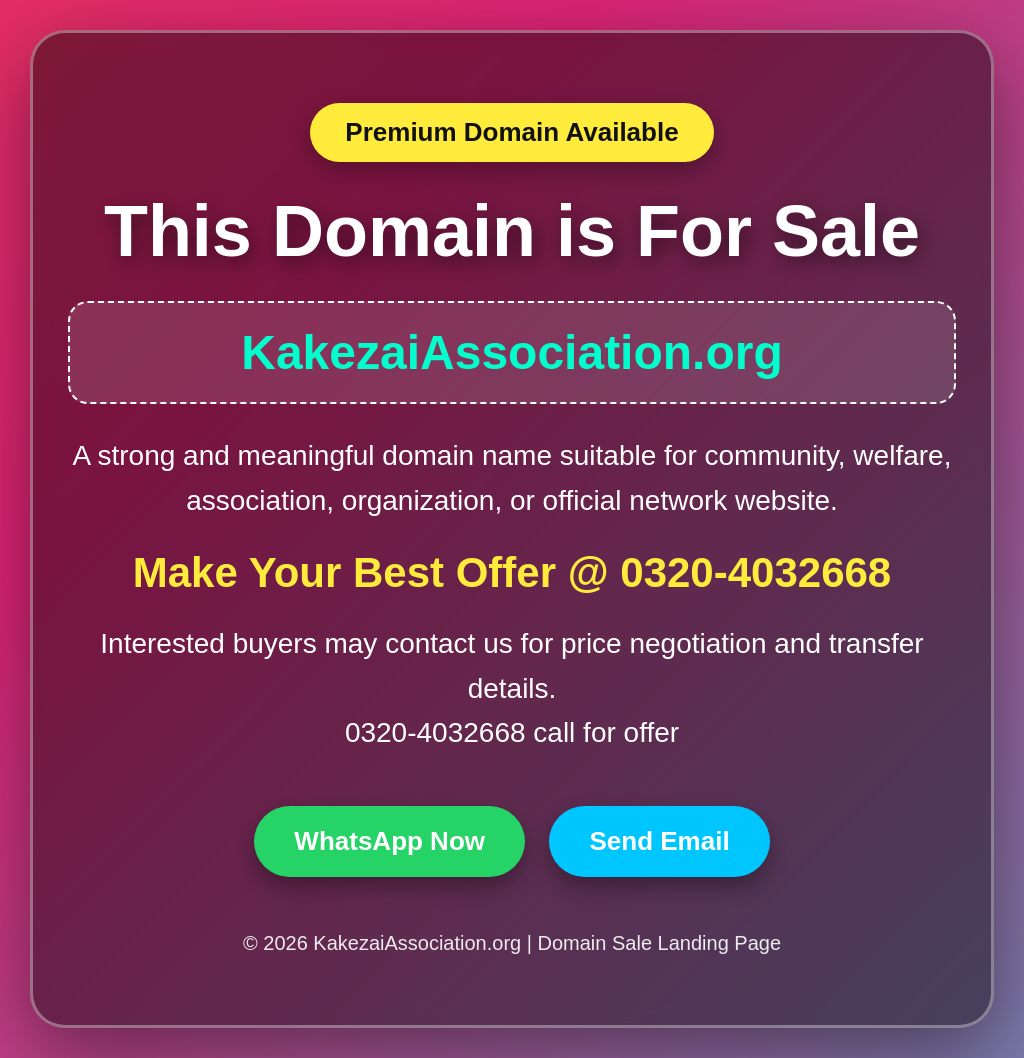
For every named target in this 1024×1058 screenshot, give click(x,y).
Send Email (659, 841)
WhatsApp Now (389, 841)
